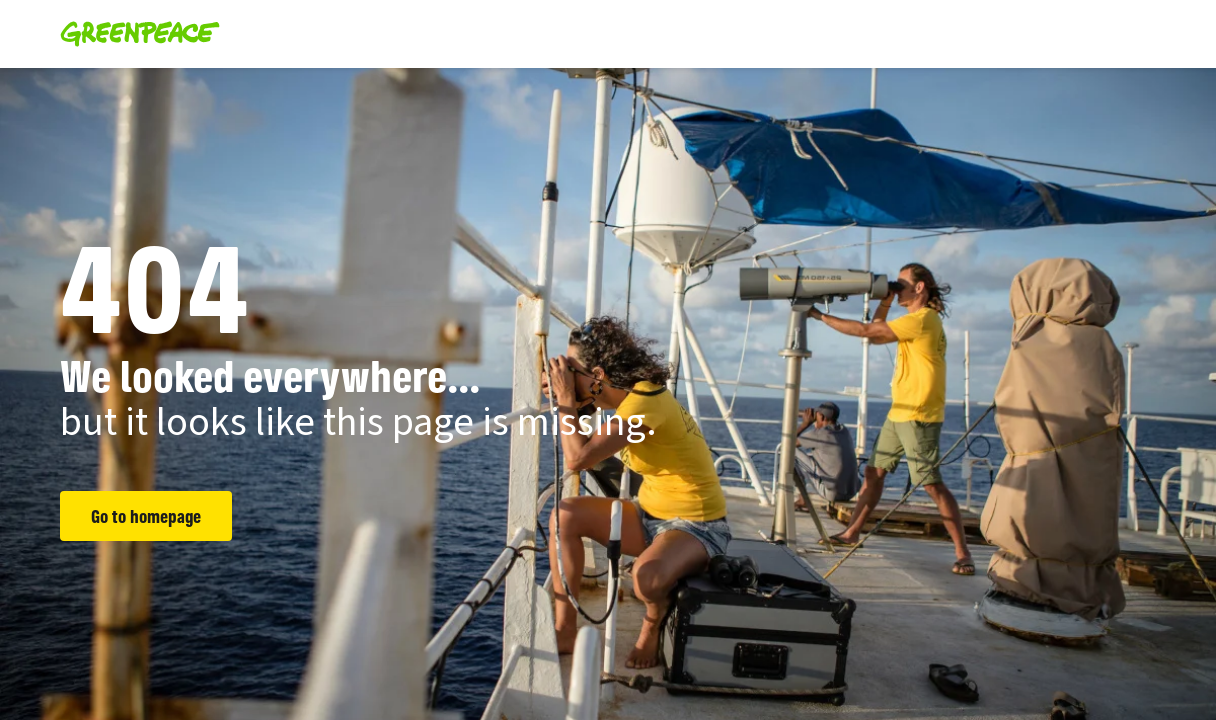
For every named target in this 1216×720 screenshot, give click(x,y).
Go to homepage (146, 516)
